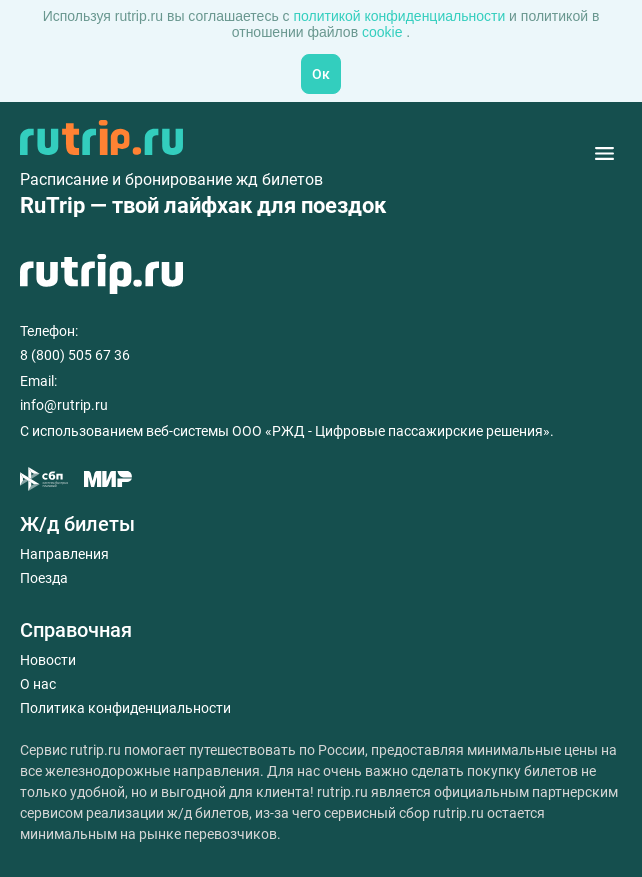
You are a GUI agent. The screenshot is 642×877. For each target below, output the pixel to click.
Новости (48, 660)
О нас (38, 684)
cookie (384, 32)
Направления (64, 554)
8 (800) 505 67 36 (75, 355)
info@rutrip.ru (64, 405)
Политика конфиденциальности (125, 708)
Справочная (76, 630)
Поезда (44, 578)
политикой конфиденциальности (401, 16)
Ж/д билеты (77, 524)
